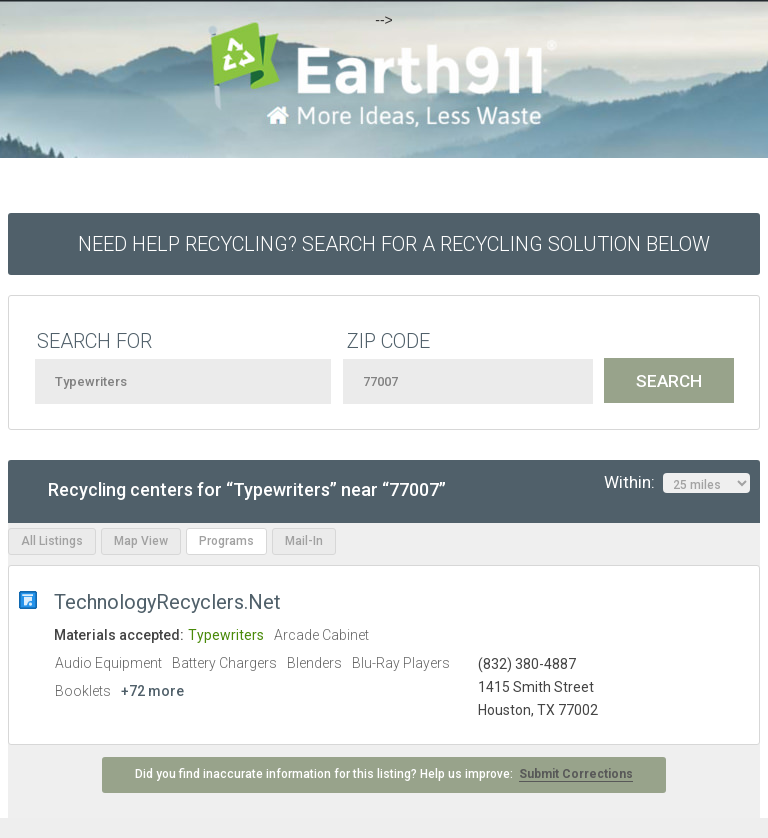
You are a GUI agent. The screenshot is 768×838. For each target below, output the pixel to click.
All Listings (52, 541)
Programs (226, 541)
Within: (677, 483)
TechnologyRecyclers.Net (167, 602)
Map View (141, 541)
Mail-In (304, 541)
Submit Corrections (576, 774)
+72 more (152, 691)
